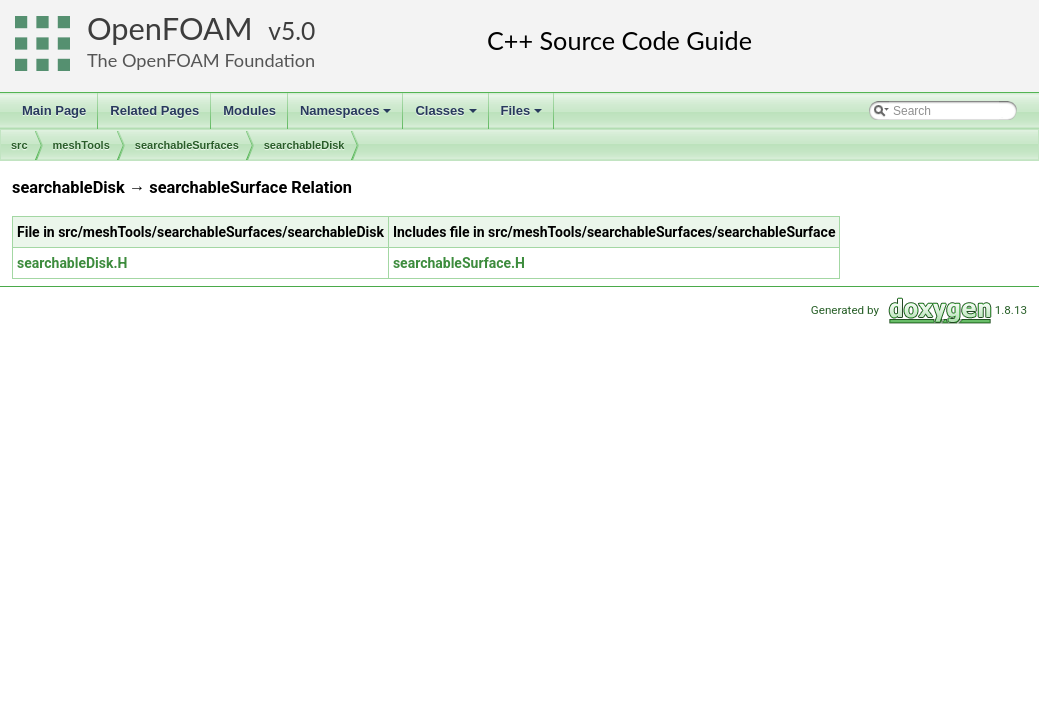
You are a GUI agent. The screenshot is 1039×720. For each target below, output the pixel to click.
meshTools (81, 145)
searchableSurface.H (459, 263)
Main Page (54, 110)
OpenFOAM (170, 28)
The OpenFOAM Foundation (201, 60)
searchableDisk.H (72, 263)
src (19, 145)
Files (523, 116)
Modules (249, 110)
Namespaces (347, 116)
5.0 (298, 30)
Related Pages (154, 110)
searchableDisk (304, 145)
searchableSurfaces (187, 145)
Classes (447, 116)
